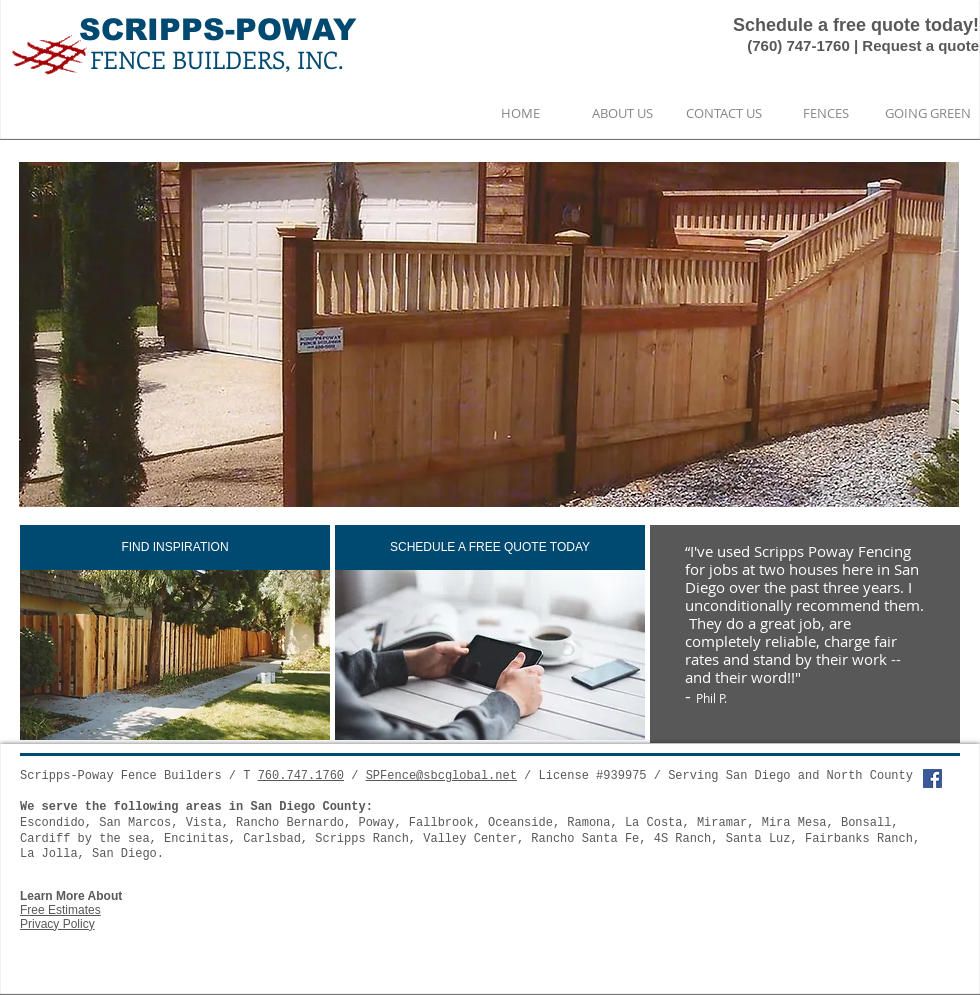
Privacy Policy (57, 924)
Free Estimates (60, 910)
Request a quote (920, 45)
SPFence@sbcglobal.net (441, 776)
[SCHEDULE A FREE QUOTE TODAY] (490, 547)
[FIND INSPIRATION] (175, 547)
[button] (489, 334)
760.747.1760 (301, 776)
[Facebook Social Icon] (932, 778)
